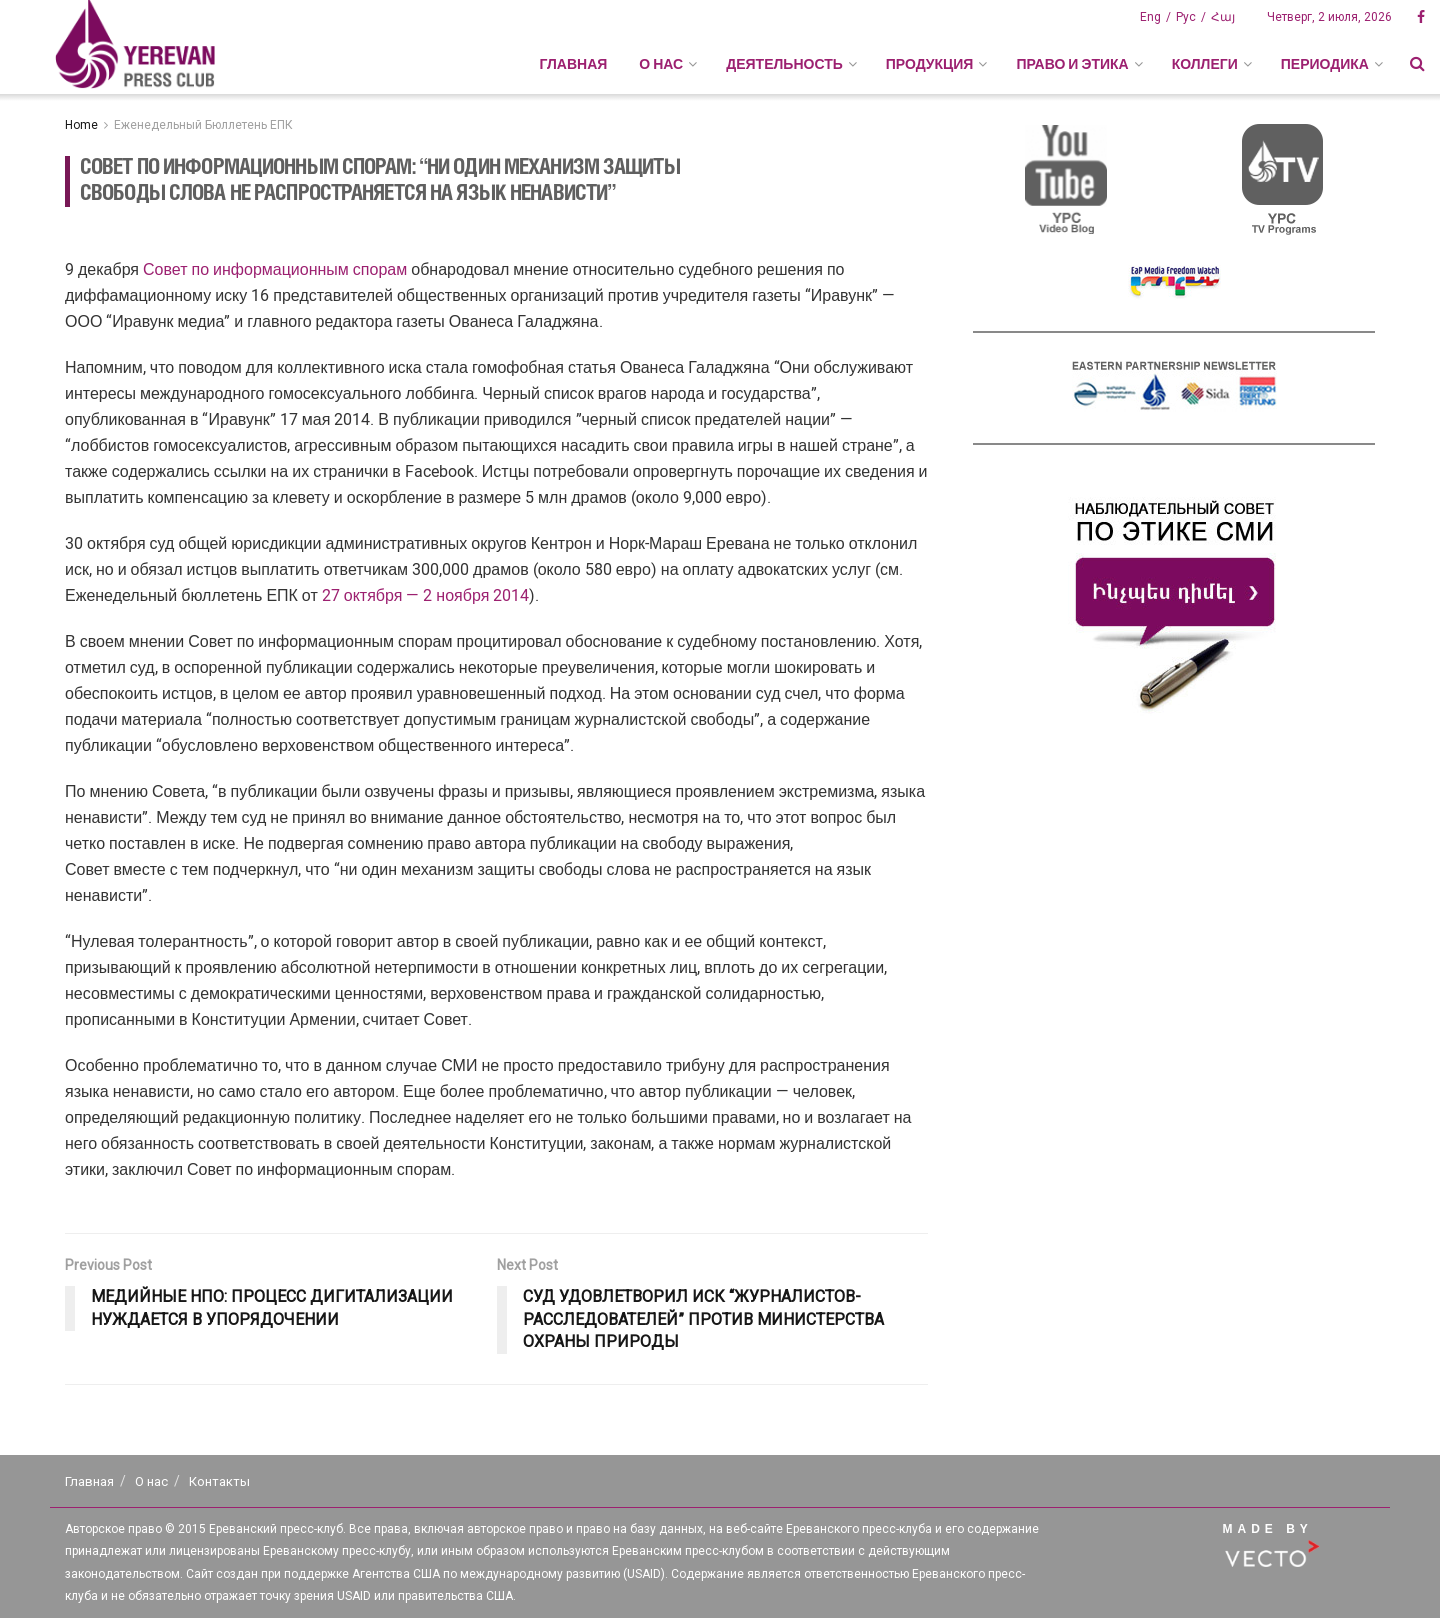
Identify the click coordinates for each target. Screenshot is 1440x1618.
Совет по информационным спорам (275, 269)
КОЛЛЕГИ (1205, 64)
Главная (573, 64)
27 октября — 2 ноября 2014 (426, 595)
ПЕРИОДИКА (1325, 64)
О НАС (661, 64)
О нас (151, 1481)
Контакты (219, 1481)
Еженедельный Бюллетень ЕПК (203, 125)
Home (81, 125)
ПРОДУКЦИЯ (930, 64)
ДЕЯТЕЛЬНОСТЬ (784, 64)
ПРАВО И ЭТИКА (1072, 64)
